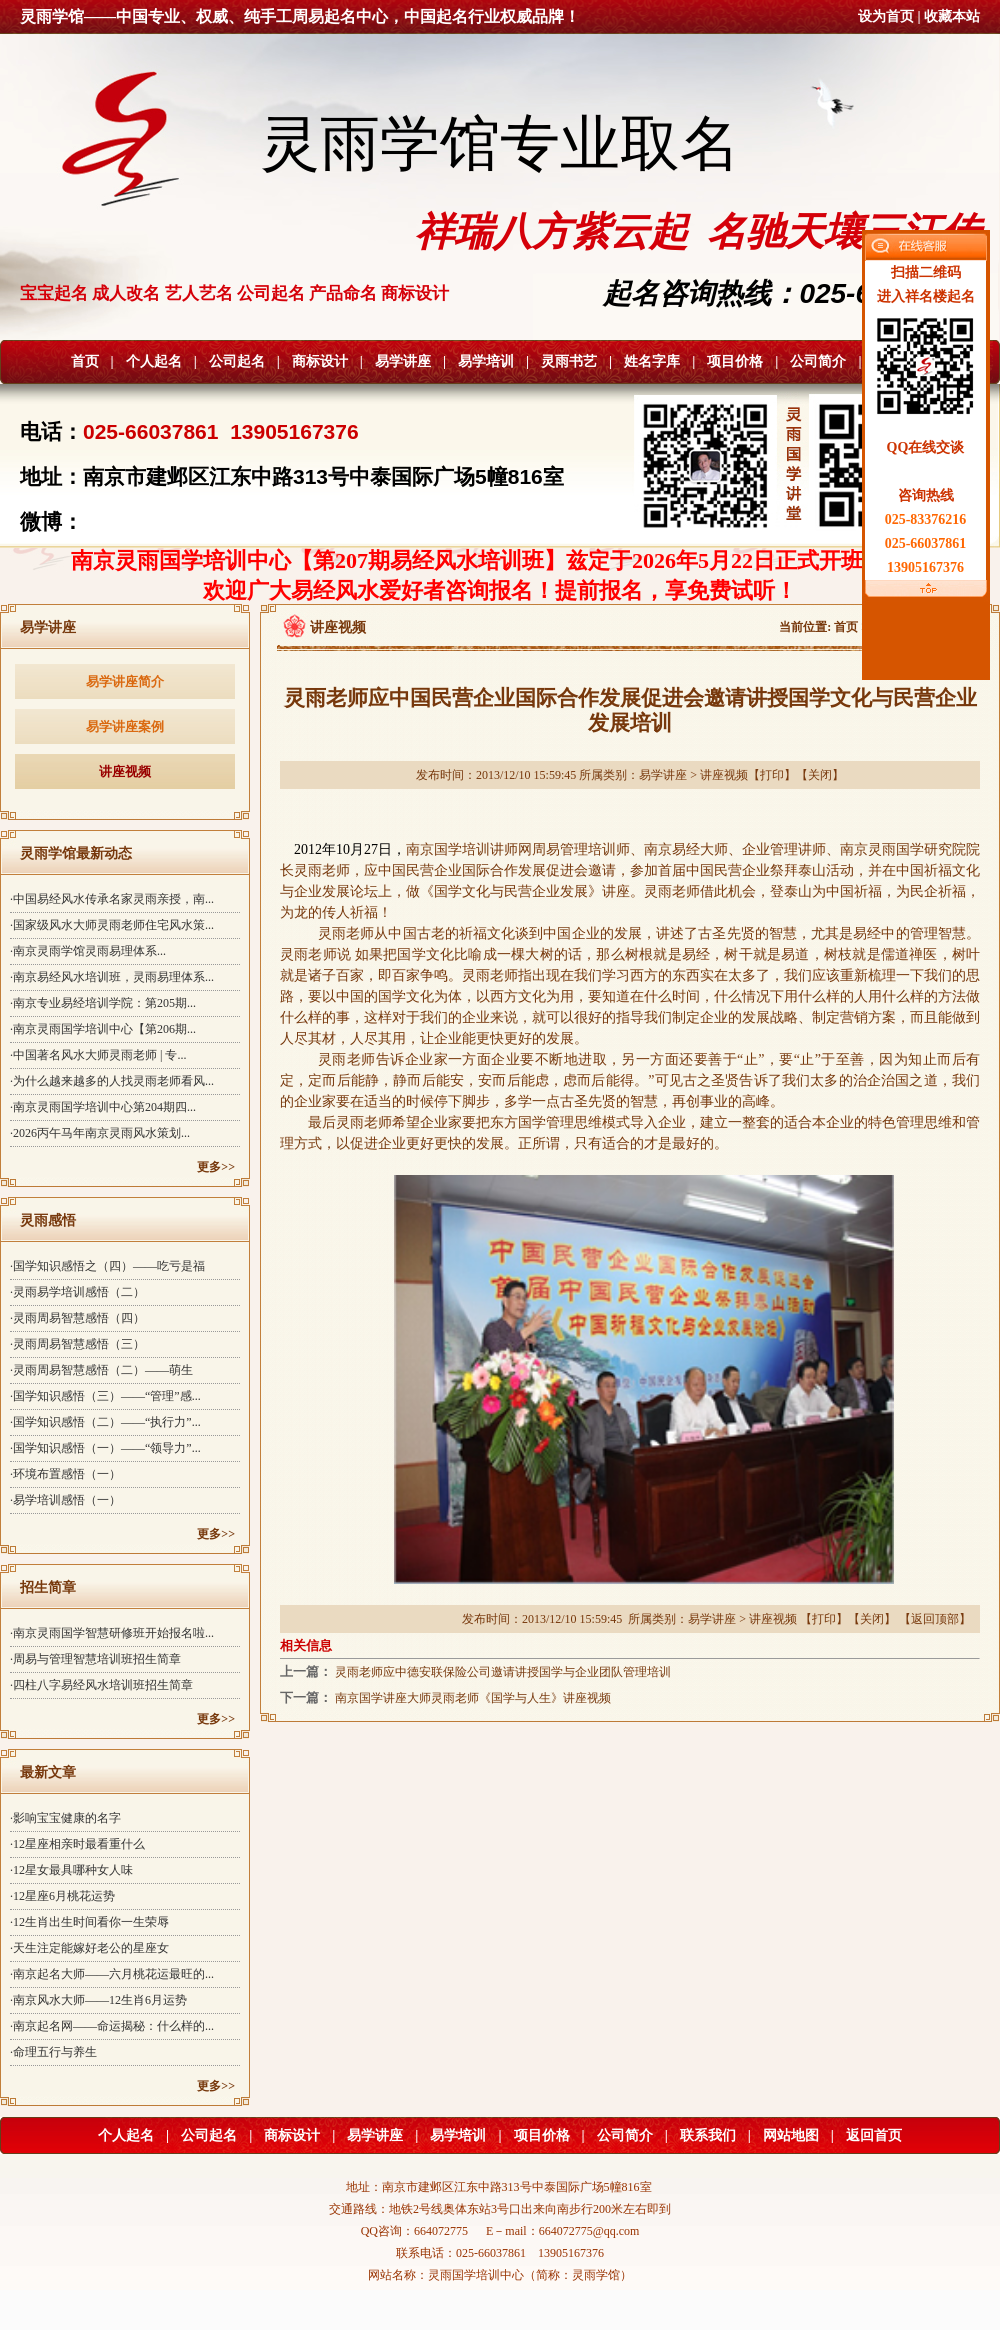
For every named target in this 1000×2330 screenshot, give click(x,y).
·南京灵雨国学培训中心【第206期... (103, 1029)
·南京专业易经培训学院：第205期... (103, 1003)
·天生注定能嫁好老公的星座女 (89, 1948)
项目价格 (735, 361)
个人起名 (154, 361)
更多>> (216, 1167)
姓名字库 (652, 361)
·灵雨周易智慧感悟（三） (77, 1344)
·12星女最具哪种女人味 (71, 1870)
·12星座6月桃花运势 (62, 1896)
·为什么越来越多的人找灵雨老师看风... (112, 1081)
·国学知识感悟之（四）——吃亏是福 (107, 1266)
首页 (85, 361)
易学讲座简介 (125, 681)
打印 (772, 775)
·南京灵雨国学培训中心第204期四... (103, 1107)
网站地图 (791, 2135)
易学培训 (486, 361)
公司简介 (818, 361)
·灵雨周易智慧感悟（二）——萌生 (101, 1370)
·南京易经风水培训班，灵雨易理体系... (112, 977)
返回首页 (874, 2135)
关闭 (820, 775)
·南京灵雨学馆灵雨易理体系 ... (88, 951)
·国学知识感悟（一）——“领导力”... (105, 1448)
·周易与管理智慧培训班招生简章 (95, 1659)
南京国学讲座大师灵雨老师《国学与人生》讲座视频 (473, 1698)
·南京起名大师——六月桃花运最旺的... (112, 1974)
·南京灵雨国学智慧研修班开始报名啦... (112, 1633)
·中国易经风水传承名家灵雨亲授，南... (112, 899)
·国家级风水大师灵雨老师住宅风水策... (112, 925)
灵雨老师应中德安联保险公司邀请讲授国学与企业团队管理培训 (503, 1672)
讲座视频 (125, 771)
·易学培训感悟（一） (65, 1500)
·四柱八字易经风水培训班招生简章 (101, 1685)
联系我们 (708, 2135)
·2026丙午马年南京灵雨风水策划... (100, 1133)
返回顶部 (935, 1619)
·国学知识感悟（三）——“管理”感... (105, 1396)
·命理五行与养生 (53, 2052)
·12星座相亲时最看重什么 (77, 1844)
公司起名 (237, 361)
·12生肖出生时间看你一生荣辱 (89, 1922)
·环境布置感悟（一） (65, 1474)
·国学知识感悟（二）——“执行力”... (105, 1422)
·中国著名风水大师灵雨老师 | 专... (98, 1055)
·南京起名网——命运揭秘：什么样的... (112, 2026)
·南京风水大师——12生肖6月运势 (98, 2000)
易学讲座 (403, 361)
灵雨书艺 (569, 361)
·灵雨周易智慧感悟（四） (77, 1318)
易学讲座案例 (125, 726)
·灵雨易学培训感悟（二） (77, 1292)
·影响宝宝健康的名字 (65, 1818)
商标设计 (320, 361)
